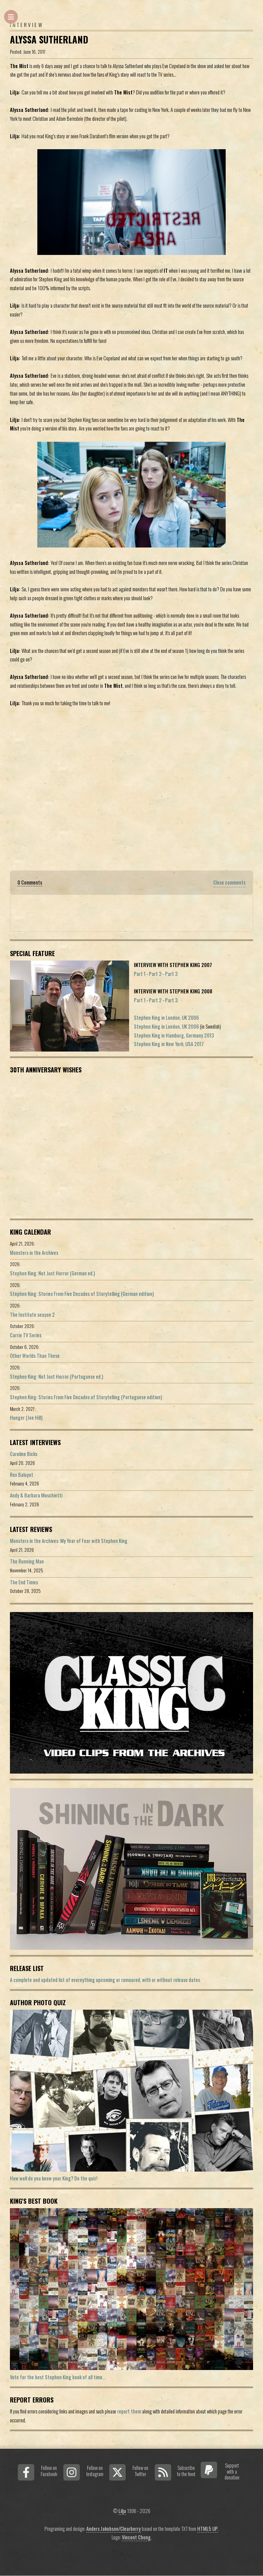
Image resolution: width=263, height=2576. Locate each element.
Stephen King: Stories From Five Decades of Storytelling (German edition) (82, 1293)
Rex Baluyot (21, 1474)
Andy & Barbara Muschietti (36, 1495)
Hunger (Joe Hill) (26, 1417)
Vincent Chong (136, 2537)
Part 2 (155, 973)
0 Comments (29, 882)
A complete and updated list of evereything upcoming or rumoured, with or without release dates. (105, 1979)
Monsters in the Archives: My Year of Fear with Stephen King (68, 1540)
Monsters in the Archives (34, 1252)
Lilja (122, 2510)
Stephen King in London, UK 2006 (166, 1017)
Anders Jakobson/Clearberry (113, 2528)
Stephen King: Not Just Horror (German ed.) (52, 1273)
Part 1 (140, 973)
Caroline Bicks (23, 1453)
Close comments (229, 882)
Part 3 (171, 973)
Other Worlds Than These (35, 1355)
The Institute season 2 (32, 1314)
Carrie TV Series (25, 1335)
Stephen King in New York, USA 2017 (169, 1043)
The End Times (24, 1582)
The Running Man (27, 1561)
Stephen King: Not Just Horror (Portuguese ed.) (56, 1376)
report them (129, 2411)
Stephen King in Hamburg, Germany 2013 (174, 1035)
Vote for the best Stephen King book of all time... (57, 2377)
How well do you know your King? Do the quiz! (53, 2178)
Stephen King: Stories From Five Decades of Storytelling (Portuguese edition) (86, 1397)
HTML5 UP (207, 2528)
